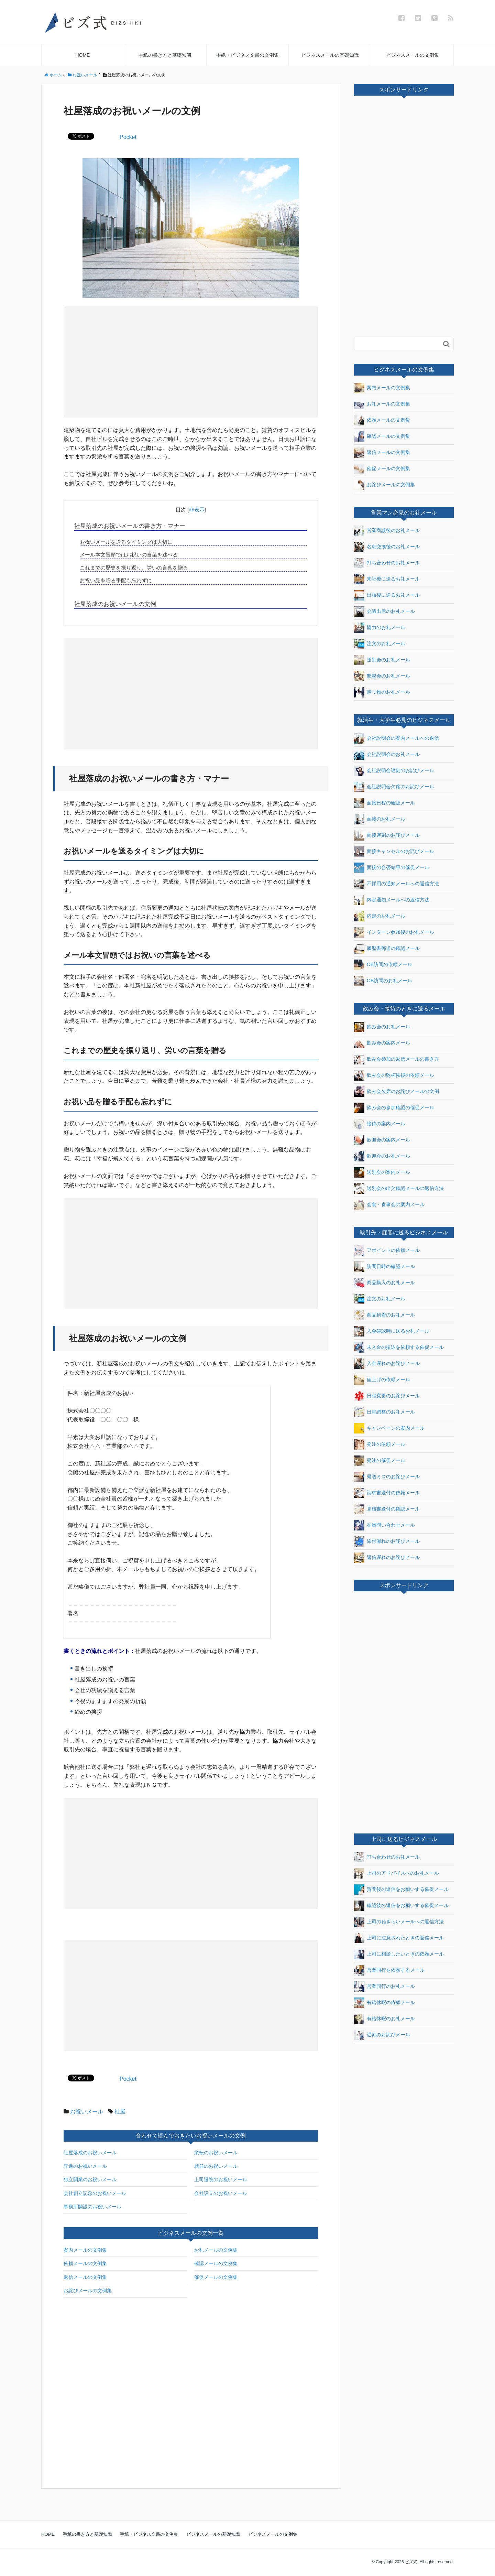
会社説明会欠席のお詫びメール (394, 787)
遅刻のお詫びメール (382, 2035)
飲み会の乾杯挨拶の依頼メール (394, 1075)
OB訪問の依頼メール (383, 965)
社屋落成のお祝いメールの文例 (115, 604)
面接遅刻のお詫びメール (387, 835)
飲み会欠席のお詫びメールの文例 (396, 1091)
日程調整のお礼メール (384, 1412)
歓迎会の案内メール (382, 1140)
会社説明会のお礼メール (387, 754)
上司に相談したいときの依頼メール (399, 1954)
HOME (82, 55)
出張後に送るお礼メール (387, 595)
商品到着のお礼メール (384, 1315)
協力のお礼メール (379, 628)
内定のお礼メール (379, 916)
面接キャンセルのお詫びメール (394, 851)
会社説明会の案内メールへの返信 (396, 738)
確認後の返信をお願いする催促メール (401, 1906)
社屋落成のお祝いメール (90, 2152)
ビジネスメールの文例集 (412, 55)
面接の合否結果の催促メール (391, 868)
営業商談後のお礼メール (387, 531)
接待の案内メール (379, 1124)
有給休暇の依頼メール (384, 2003)
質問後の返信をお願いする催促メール (401, 1889)
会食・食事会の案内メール (389, 1205)
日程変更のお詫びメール (387, 1396)
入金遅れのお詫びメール (387, 1364)
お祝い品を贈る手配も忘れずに (116, 580)
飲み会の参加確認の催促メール (394, 1108)
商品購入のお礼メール (384, 1283)
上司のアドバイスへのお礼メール (396, 1873)
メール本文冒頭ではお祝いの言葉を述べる (129, 555)
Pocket (128, 137)
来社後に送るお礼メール (387, 579)
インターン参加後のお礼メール (394, 932)
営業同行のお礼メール (384, 1986)
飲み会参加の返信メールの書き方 (396, 1059)
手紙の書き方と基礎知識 (165, 55)
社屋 (119, 2111)
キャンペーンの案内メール (389, 1428)
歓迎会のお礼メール (382, 1156)
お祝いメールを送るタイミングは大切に (126, 542)
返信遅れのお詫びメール (387, 1557)
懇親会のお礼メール (382, 676)
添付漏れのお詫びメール (387, 1541)
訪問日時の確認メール (384, 1267)
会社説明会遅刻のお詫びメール (394, 771)
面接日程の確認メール (384, 803)
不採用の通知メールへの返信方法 (396, 884)
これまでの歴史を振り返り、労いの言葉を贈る (134, 568)
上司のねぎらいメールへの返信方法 (399, 1922)
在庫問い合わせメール (384, 1525)
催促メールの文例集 (216, 2277)
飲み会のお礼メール (382, 1027)
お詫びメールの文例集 (88, 2290)
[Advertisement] (129, 361)
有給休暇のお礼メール (384, 2019)
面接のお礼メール (379, 819)
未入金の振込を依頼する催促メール (399, 1347)
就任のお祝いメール (216, 2166)
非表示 (197, 509)
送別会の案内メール (382, 1172)
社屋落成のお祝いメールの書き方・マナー (129, 526)
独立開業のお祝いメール (90, 2179)
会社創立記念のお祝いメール (95, 2193)
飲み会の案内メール (382, 1043)
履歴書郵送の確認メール (387, 948)
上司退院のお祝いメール (220, 2179)
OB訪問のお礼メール (383, 981)
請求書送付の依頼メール (387, 1493)
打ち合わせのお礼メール (387, 563)
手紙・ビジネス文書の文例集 (247, 55)
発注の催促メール (379, 1460)
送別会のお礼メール (382, 660)
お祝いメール (86, 2111)
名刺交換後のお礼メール (387, 547)
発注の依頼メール (379, 1444)
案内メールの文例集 (85, 2250)
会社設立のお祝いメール (220, 2193)
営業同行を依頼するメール (389, 1970)
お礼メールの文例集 (216, 2250)
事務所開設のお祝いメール (92, 2206)
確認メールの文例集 (216, 2263)
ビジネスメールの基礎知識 (330, 55)
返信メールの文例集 (85, 2277)
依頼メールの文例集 (85, 2263)
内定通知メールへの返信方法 (391, 900)
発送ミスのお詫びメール (387, 1477)
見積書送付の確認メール (387, 1509)
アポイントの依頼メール (387, 1250)
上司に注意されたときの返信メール (399, 1938)
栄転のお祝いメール (216, 2152)
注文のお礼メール (379, 644)
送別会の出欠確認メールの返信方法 (399, 1188)
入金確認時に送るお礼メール (391, 1331)
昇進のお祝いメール (85, 2166)
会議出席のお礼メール (384, 611)
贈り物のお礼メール (382, 692)
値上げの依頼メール (382, 1380)
